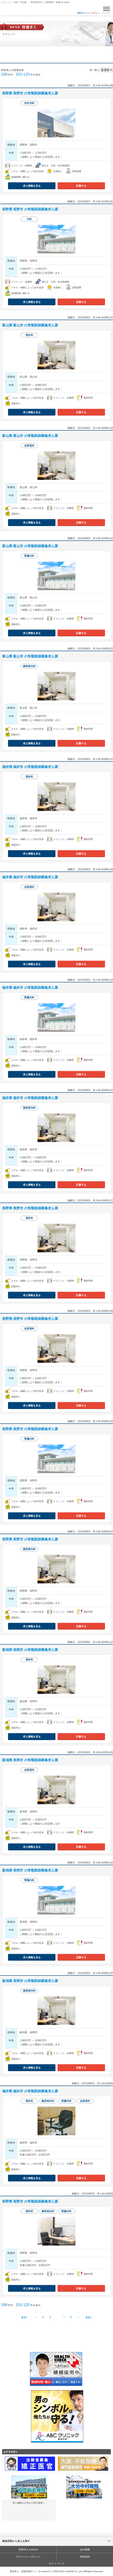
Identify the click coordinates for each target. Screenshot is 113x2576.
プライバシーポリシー (28, 2556)
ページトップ (102, 2569)
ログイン (95, 13)
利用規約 (85, 2556)
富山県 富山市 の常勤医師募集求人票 (30, 325)
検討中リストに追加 (95, 93)
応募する (81, 185)
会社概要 (85, 2549)
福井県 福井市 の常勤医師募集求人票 (30, 767)
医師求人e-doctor (28, 2549)
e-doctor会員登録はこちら (56, 2339)
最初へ (25, 2317)
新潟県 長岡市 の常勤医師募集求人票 (30, 1650)
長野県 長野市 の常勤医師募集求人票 (30, 93)
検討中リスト (83, 13)
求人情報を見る (32, 185)
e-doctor (16, 10)
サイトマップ (56, 2563)
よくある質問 (84, 2509)
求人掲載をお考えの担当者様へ (28, 2510)
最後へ (89, 2317)
